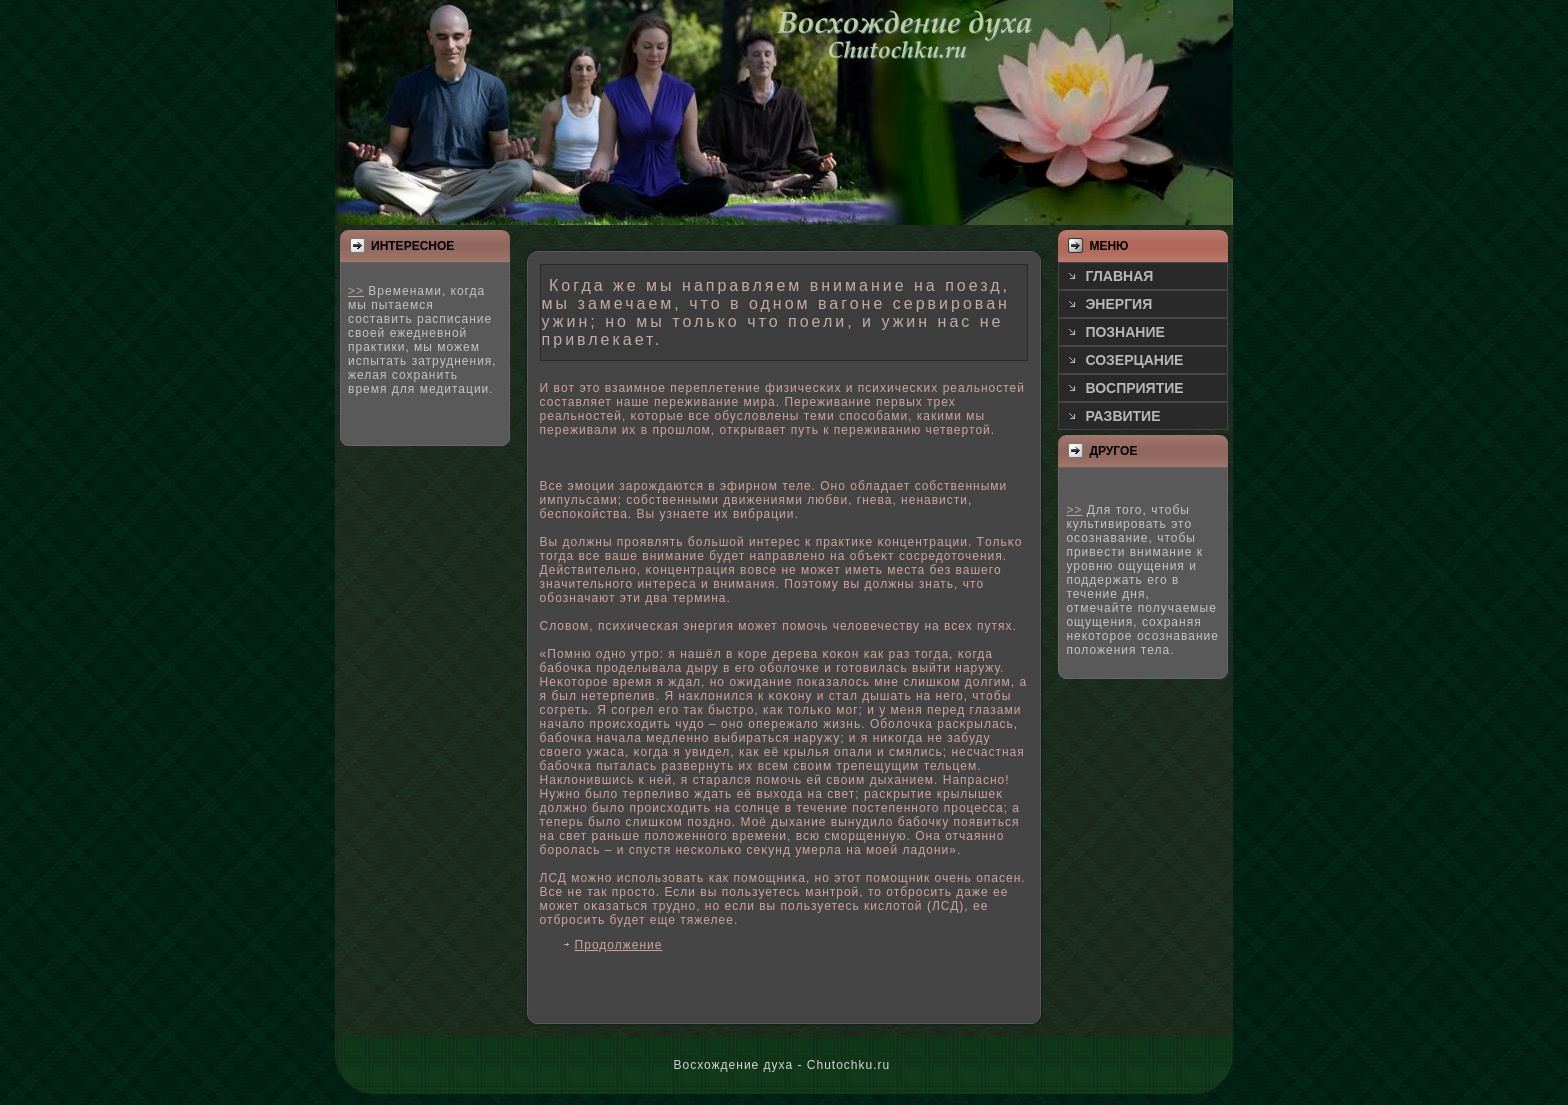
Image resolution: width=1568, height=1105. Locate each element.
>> (356, 291)
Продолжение (619, 945)
